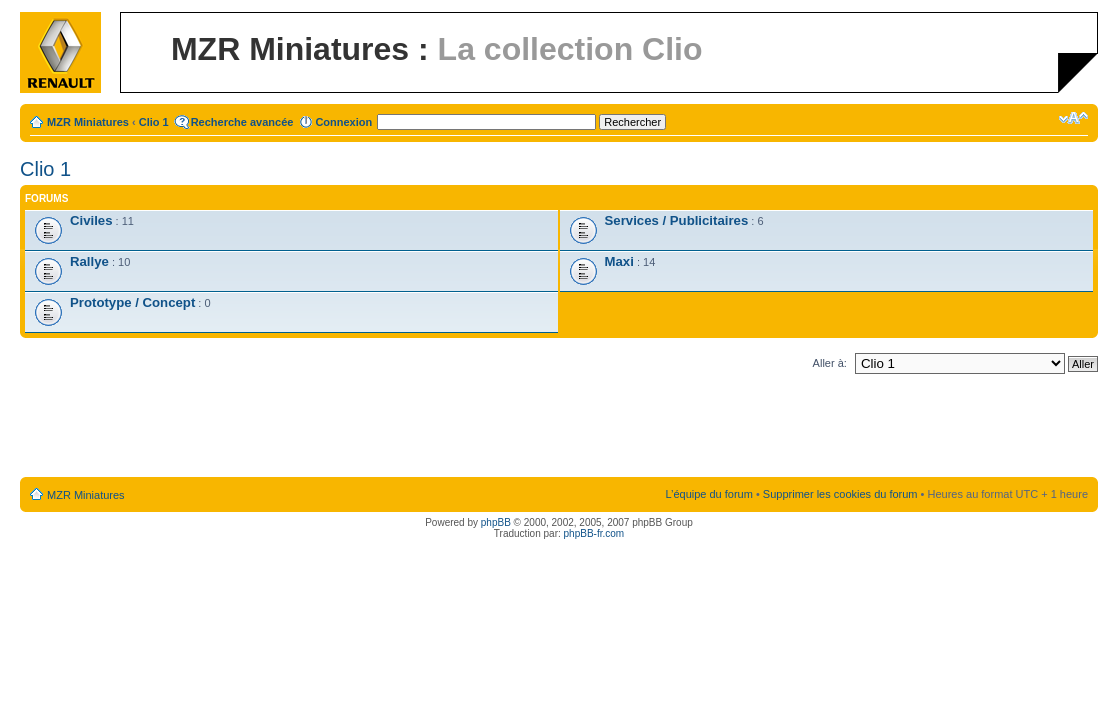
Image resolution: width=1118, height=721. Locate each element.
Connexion (343, 122)
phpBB (496, 522)
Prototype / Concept (132, 302)
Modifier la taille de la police (1073, 118)
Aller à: (830, 363)
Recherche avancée (242, 122)
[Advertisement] (559, 430)
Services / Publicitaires (677, 220)
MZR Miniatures (88, 122)
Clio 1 (154, 122)
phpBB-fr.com (594, 533)
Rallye (89, 261)
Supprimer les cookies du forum (840, 494)
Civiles (91, 220)
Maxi (619, 261)
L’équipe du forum (708, 494)
